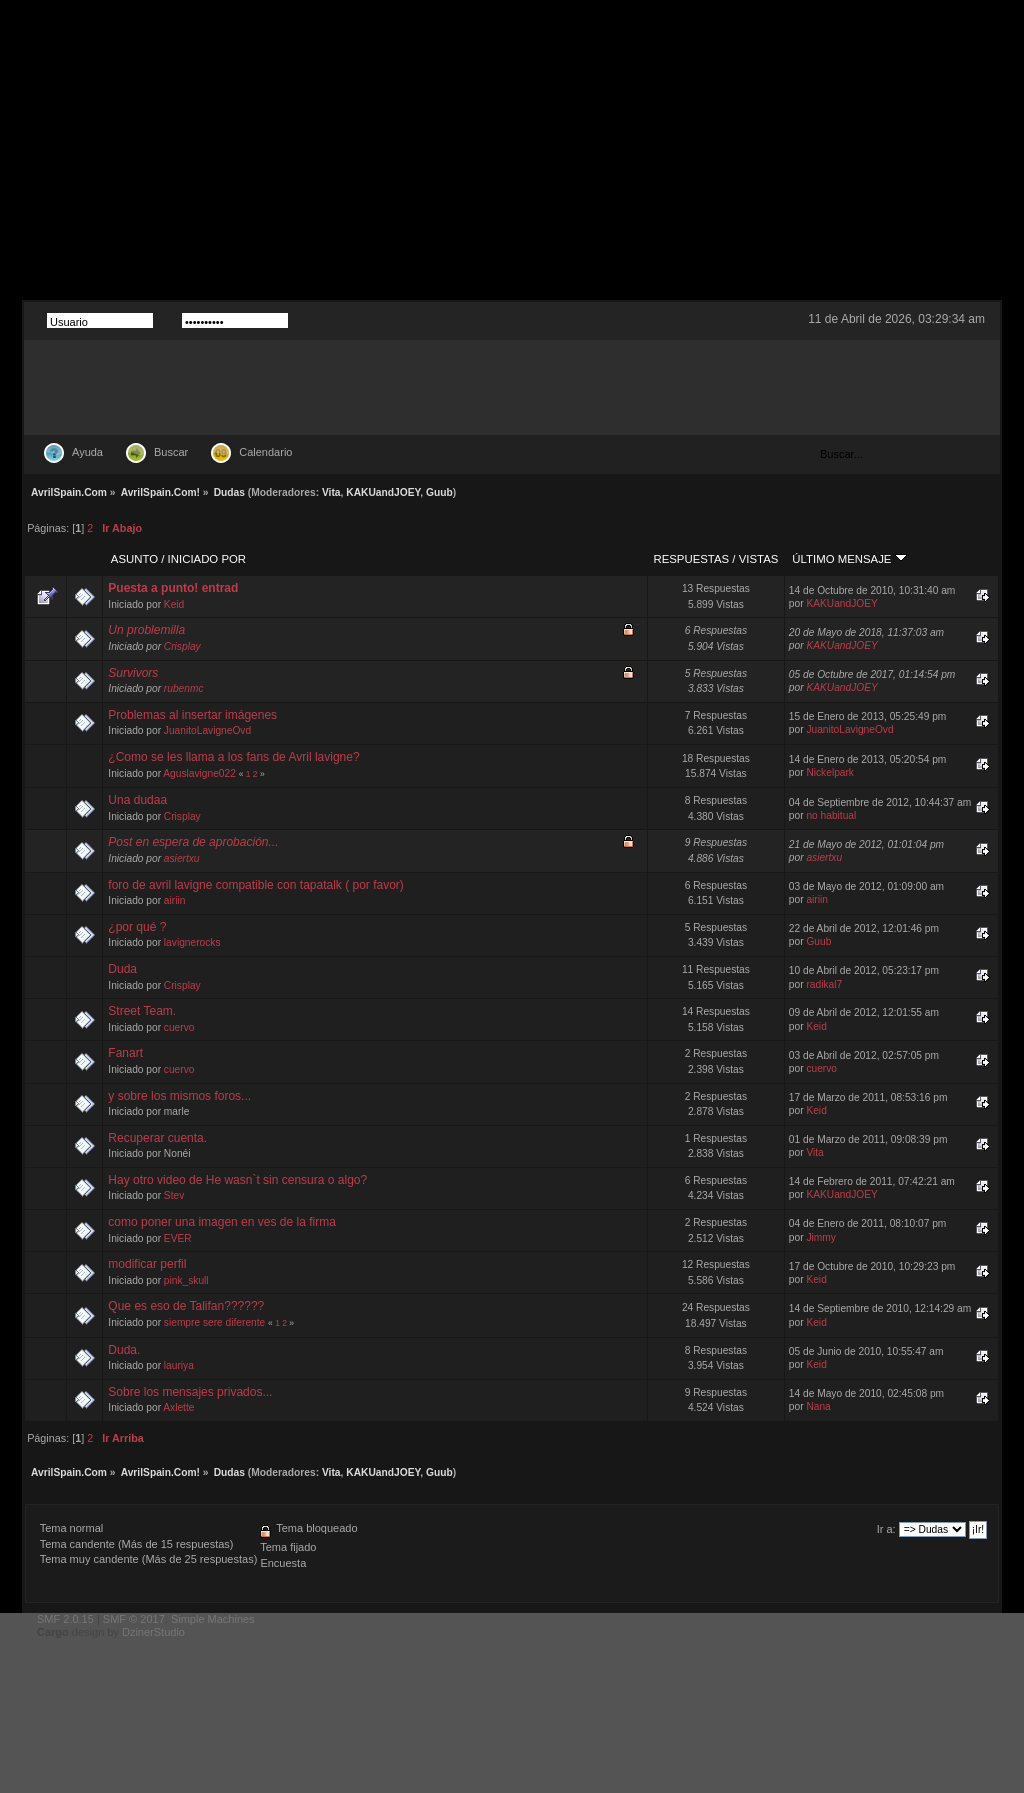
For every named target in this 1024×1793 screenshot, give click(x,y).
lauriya (179, 1365)
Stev (174, 1195)
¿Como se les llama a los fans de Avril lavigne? (233, 757)
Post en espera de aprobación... (193, 842)
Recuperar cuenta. (157, 1138)
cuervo (179, 1027)
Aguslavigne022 (199, 773)
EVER (178, 1238)
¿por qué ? (137, 927)
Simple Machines (213, 1619)
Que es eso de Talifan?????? (186, 1306)
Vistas (759, 559)
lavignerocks (192, 942)
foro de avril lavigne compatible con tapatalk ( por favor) (255, 885)
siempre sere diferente (214, 1322)
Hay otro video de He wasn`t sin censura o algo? (237, 1180)
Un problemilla (146, 630)
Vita (331, 492)
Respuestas (691, 559)
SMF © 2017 (134, 1619)
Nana (818, 1406)
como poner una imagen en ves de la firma (221, 1222)
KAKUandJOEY (383, 492)
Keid (174, 604)
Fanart (125, 1053)
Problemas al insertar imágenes (192, 715)
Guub (439, 492)
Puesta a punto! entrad (173, 588)
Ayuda (87, 452)
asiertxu (182, 858)
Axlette (178, 1407)
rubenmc (184, 688)
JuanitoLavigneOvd (207, 730)
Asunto (134, 559)
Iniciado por (207, 559)
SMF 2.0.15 (65, 1619)
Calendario (265, 452)
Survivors (133, 673)
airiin (175, 900)
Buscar (171, 452)
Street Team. (142, 1011)
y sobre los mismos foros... (179, 1096)
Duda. (124, 1350)
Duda (122, 969)
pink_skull (186, 1280)
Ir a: (886, 1529)
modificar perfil (147, 1264)
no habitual (831, 815)
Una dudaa (137, 800)
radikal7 (824, 984)
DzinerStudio (153, 1632)
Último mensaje (849, 559)
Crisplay (182, 646)
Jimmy (820, 1237)
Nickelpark (830, 772)
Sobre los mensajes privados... (190, 1392)
